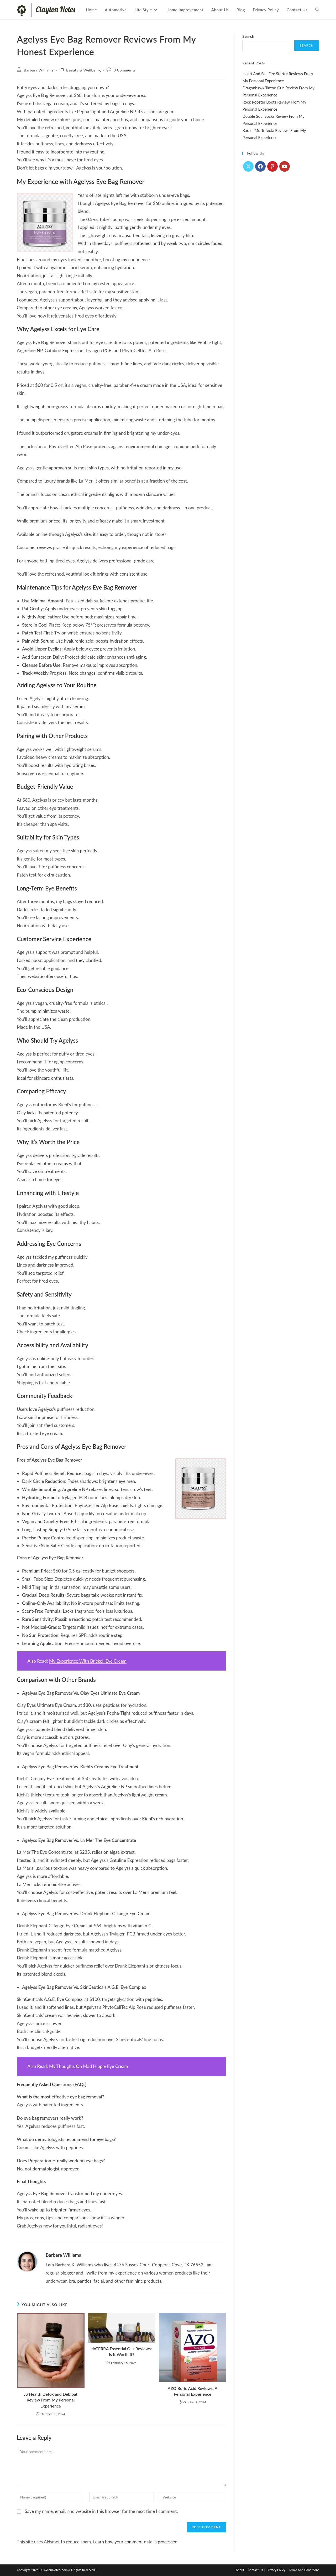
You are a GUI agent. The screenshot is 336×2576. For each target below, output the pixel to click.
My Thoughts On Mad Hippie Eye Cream (89, 2066)
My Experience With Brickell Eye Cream (88, 1661)
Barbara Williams (39, 70)
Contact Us (255, 2570)
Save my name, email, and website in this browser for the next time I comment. (101, 2511)
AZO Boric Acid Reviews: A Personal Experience (193, 2391)
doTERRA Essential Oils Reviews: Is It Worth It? (121, 2351)
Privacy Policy (275, 2570)
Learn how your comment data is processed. (135, 2541)
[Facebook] (260, 166)
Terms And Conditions (304, 2570)
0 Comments (125, 70)
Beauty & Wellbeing (83, 70)
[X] (248, 166)
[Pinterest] (272, 166)
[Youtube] (284, 166)
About (240, 2570)
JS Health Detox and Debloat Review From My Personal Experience (50, 2399)
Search (248, 36)
